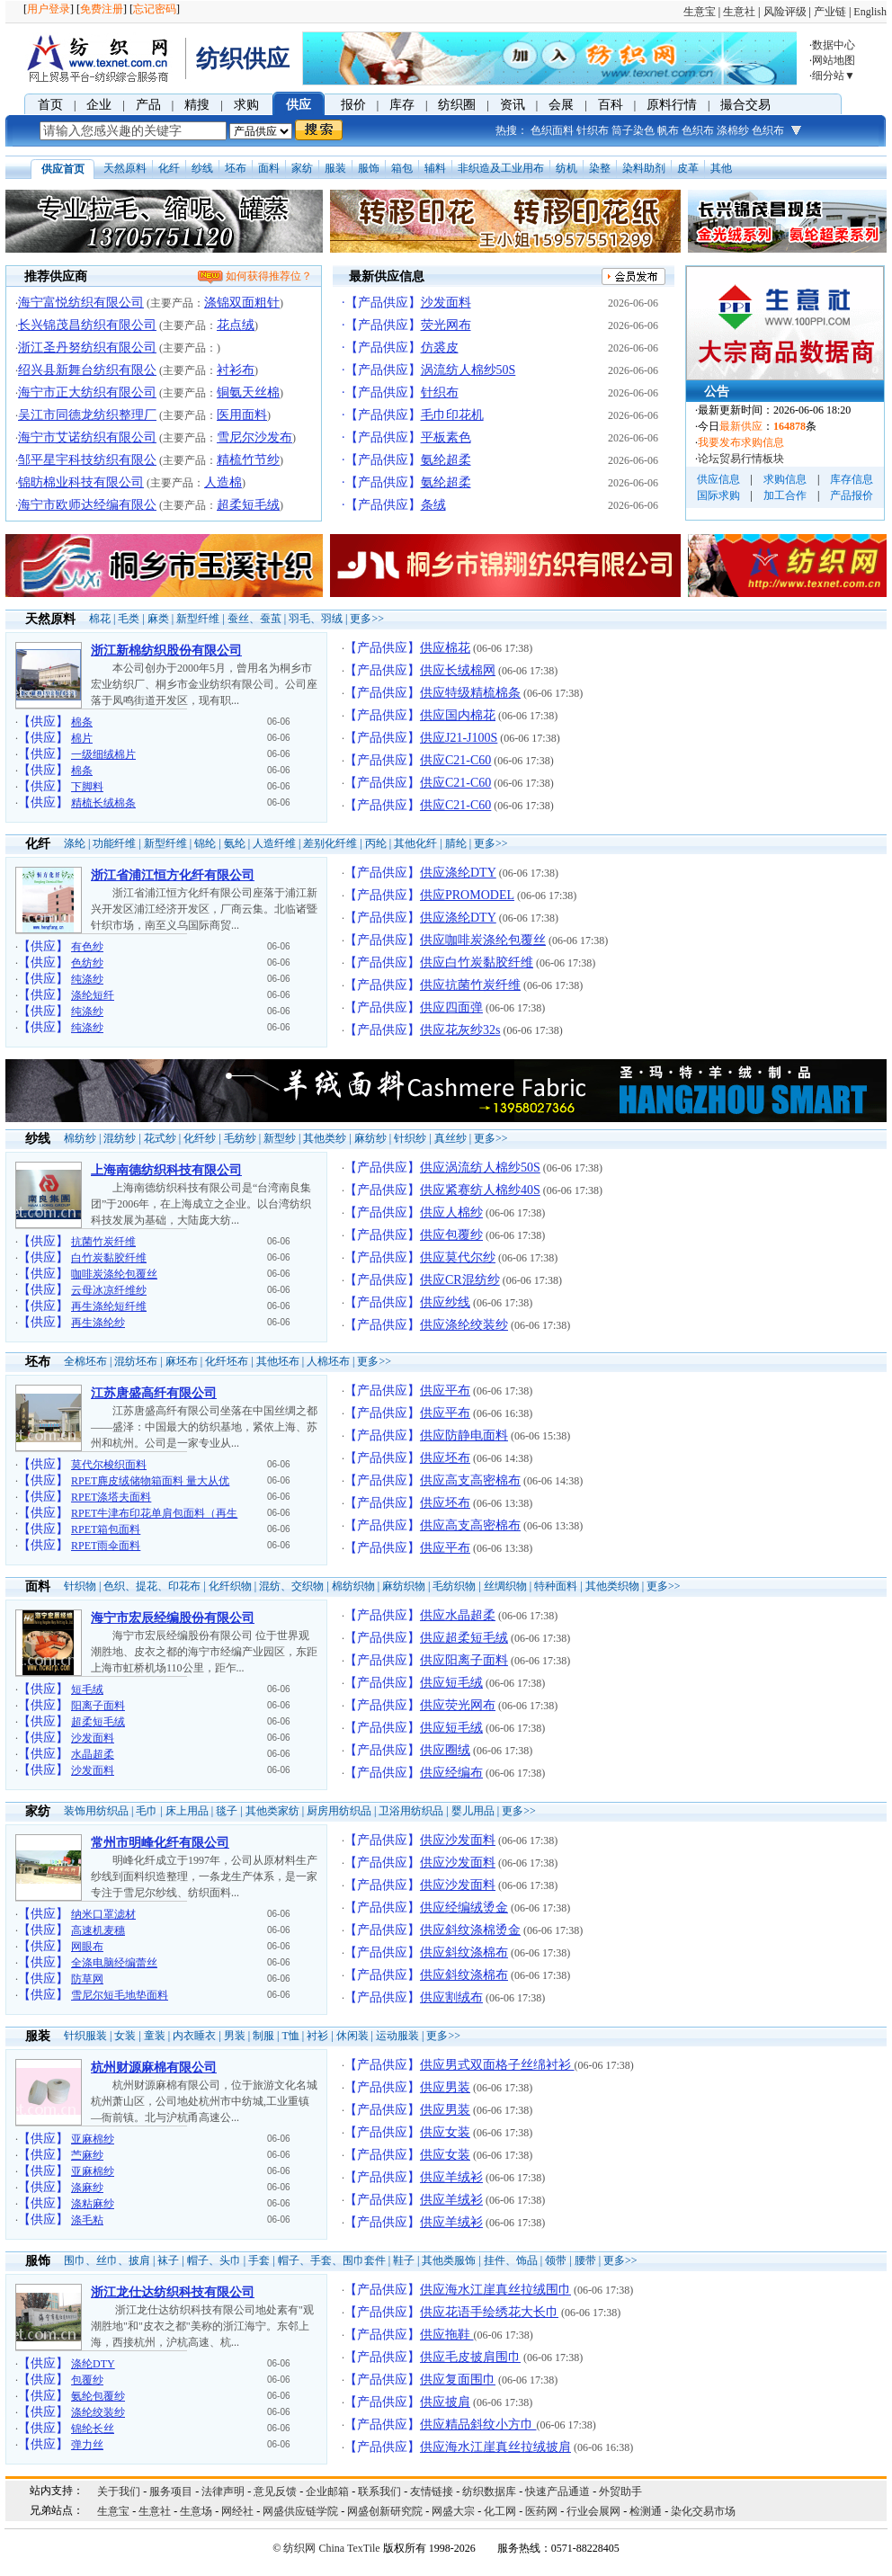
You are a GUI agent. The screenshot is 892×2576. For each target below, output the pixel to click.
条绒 (433, 505)
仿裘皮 (440, 347)
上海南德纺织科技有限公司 (166, 1170)
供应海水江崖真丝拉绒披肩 (495, 2447)
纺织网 (299, 2548)
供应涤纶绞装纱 (464, 1325)
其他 (721, 168)
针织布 (592, 130)
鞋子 (404, 2260)
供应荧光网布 (457, 1705)
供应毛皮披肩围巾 (470, 2357)
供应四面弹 (451, 1007)
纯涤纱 (87, 979)
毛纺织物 (454, 1586)
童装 (154, 2035)
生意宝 (699, 11)
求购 (246, 104)
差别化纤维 (330, 843)
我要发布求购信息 (741, 442)
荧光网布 (446, 325)
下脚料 (87, 786)
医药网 (541, 2511)
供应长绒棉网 (457, 670)
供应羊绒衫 (451, 2177)
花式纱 (160, 1138)
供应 (298, 104)
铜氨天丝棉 (248, 392)
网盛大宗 (453, 2511)
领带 (555, 2260)
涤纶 (74, 843)
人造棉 (223, 482)
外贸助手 (620, 2491)
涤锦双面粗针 (242, 302)
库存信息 (851, 479)
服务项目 (170, 2491)
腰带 (585, 2260)
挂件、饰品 (511, 2260)
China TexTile (348, 2548)
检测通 (645, 2511)
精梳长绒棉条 (103, 803)
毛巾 (146, 1811)
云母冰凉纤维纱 (109, 1290)
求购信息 (785, 479)
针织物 (80, 1586)
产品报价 (851, 495)
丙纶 (376, 843)
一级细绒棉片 (103, 754)
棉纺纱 (80, 1138)
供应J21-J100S (458, 737)
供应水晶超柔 (457, 1615)
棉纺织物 (353, 1586)
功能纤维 (114, 843)
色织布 (698, 130)
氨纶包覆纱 (98, 2396)
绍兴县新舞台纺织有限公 (87, 370)
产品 (148, 104)
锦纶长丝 (92, 2428)
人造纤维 (274, 843)
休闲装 (352, 2035)
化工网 (500, 2511)
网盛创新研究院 (385, 2511)
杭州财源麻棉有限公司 (154, 2067)
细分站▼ (833, 75)
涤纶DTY (93, 2364)
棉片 (82, 738)
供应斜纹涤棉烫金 (470, 1930)
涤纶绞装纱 (98, 2412)
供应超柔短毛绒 (464, 1638)
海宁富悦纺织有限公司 (81, 302)
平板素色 (446, 437)
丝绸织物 (505, 1586)
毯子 (226, 1811)
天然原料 (125, 168)
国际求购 (718, 495)
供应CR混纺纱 (460, 1280)
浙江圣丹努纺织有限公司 (87, 347)
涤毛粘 (87, 2220)
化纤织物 (230, 1586)
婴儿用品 (473, 1811)
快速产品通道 (557, 2491)
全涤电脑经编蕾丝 (114, 1963)
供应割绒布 (451, 1997)
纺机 (566, 168)
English (870, 11)
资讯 (512, 104)
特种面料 (555, 1586)
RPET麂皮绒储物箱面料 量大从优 (150, 1481)
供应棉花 (445, 648)
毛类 (128, 618)
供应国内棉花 (457, 715)
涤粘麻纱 (92, 2203)
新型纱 (279, 1138)
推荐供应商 (55, 276)
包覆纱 (87, 2380)
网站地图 (833, 60)
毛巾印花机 (452, 415)
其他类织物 (612, 1586)
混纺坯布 (135, 1361)
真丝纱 (450, 1138)
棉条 (82, 722)
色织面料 (552, 130)
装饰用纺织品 (96, 1811)
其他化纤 (415, 843)
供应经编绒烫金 (464, 1907)
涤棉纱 (733, 130)
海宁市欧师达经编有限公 (87, 505)
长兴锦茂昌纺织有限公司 (87, 325)
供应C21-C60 (455, 760)
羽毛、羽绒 (316, 618)
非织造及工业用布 (501, 168)
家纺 (302, 168)
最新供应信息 (386, 276)
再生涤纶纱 (98, 1322)
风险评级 (785, 11)
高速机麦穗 (98, 1930)
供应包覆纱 (451, 1235)
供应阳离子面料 (464, 1660)
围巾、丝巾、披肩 (107, 2260)
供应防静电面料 (464, 1435)
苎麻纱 (87, 2155)
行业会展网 (593, 2511)
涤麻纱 (87, 2187)
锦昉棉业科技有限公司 (81, 482)
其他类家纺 (272, 1811)
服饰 (368, 168)
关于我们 (118, 2491)
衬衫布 (235, 370)
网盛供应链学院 (300, 2511)
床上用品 (187, 1811)
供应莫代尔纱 (457, 1257)
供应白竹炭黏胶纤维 (476, 962)
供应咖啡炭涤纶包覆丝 (483, 940)
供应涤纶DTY (458, 872)
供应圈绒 (445, 1750)
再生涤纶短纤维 (109, 1306)
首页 (50, 104)
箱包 (402, 168)
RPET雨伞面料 (105, 1545)
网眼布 (87, 1946)
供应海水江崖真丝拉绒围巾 (495, 2289)
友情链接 (431, 2491)
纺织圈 (457, 104)
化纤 (169, 168)
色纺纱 (87, 963)
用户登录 (48, 9)
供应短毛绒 (451, 1682)
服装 (335, 168)
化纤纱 (199, 1138)
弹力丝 (87, 2444)
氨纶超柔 (446, 460)
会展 (561, 104)
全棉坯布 (85, 1361)
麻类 (158, 618)
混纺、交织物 (291, 1586)
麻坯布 (181, 1361)
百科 (610, 104)
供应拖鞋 (447, 2334)
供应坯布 (445, 1458)
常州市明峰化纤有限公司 (160, 1843)
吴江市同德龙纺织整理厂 (87, 415)
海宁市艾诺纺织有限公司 (87, 437)
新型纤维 (197, 618)
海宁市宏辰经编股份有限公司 (172, 1618)
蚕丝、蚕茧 (254, 618)
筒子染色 (633, 130)
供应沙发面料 (457, 1840)
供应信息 (718, 479)
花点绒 (235, 325)
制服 (263, 2035)
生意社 (739, 11)
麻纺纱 (370, 1138)
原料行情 (672, 104)
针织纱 (410, 1138)
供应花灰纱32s (460, 1030)
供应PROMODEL (467, 895)
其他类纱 (324, 1138)
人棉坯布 (328, 1361)
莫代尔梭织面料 (109, 1464)
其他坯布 (277, 1361)
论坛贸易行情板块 (741, 458)
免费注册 (101, 9)
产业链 (830, 11)
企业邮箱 (327, 2491)
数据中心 (833, 45)
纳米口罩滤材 (103, 1914)
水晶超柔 (92, 1754)
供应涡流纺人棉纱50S (480, 1167)
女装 (125, 2035)
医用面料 (242, 415)
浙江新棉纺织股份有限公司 (166, 650)
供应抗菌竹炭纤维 (470, 985)
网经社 (237, 2511)
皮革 (688, 168)
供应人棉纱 (451, 1212)
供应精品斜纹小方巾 (478, 2424)
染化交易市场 (703, 2511)
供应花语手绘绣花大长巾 (489, 2312)
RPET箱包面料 (105, 1529)
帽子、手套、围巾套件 (332, 2260)
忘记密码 (154, 9)
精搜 (197, 104)
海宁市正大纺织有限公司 (87, 392)
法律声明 (223, 2491)
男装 (234, 2035)
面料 (269, 168)
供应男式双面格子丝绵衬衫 (497, 2065)
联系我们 (379, 2491)
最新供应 (741, 426)
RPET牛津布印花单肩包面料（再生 (154, 1513)
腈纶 (456, 843)
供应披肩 (445, 2402)
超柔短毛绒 (248, 505)
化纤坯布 (226, 1361)
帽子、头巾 (214, 2260)
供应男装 (445, 2087)
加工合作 (785, 495)
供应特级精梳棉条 (470, 693)
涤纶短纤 (92, 995)
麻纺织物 (403, 1586)
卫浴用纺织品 (411, 1811)
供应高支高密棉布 (470, 1480)
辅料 (435, 168)
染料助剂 (643, 168)
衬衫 (317, 2035)
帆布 (668, 130)
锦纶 (205, 843)
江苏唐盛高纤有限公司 (154, 1393)
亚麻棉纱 (92, 2139)
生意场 (196, 2511)
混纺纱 (119, 1138)
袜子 (168, 2260)
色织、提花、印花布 (152, 1586)
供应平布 (445, 1390)
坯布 (235, 168)
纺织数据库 (489, 2491)
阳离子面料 (98, 1705)
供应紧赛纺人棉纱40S (480, 1190)
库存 (402, 104)
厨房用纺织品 (339, 1811)
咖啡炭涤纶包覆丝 (114, 1274)
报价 (353, 104)
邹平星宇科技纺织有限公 (87, 460)
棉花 (100, 618)
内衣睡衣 (194, 2035)
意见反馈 (275, 2491)
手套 (259, 2260)
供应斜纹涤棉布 (464, 1952)
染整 (600, 168)
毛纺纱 (240, 1138)
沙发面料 (446, 302)
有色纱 (87, 946)
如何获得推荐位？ (269, 276)
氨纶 (234, 843)
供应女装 (445, 2132)
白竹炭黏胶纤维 (109, 1258)
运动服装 (397, 2035)
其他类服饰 (449, 2260)
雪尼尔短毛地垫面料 (119, 1995)
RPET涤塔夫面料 (111, 1497)
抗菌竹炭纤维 (103, 1241)
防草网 (87, 1979)
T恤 (290, 2035)
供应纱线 (445, 1302)
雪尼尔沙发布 (254, 437)
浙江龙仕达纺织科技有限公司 (172, 2292)
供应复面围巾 (457, 2379)
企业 (99, 104)
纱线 (202, 168)
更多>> (367, 618)
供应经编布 (451, 1772)
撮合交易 (745, 104)
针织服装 (85, 2035)
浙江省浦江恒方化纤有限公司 (172, 875)
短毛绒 (87, 1689)
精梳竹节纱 (248, 460)
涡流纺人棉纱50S (468, 370)
